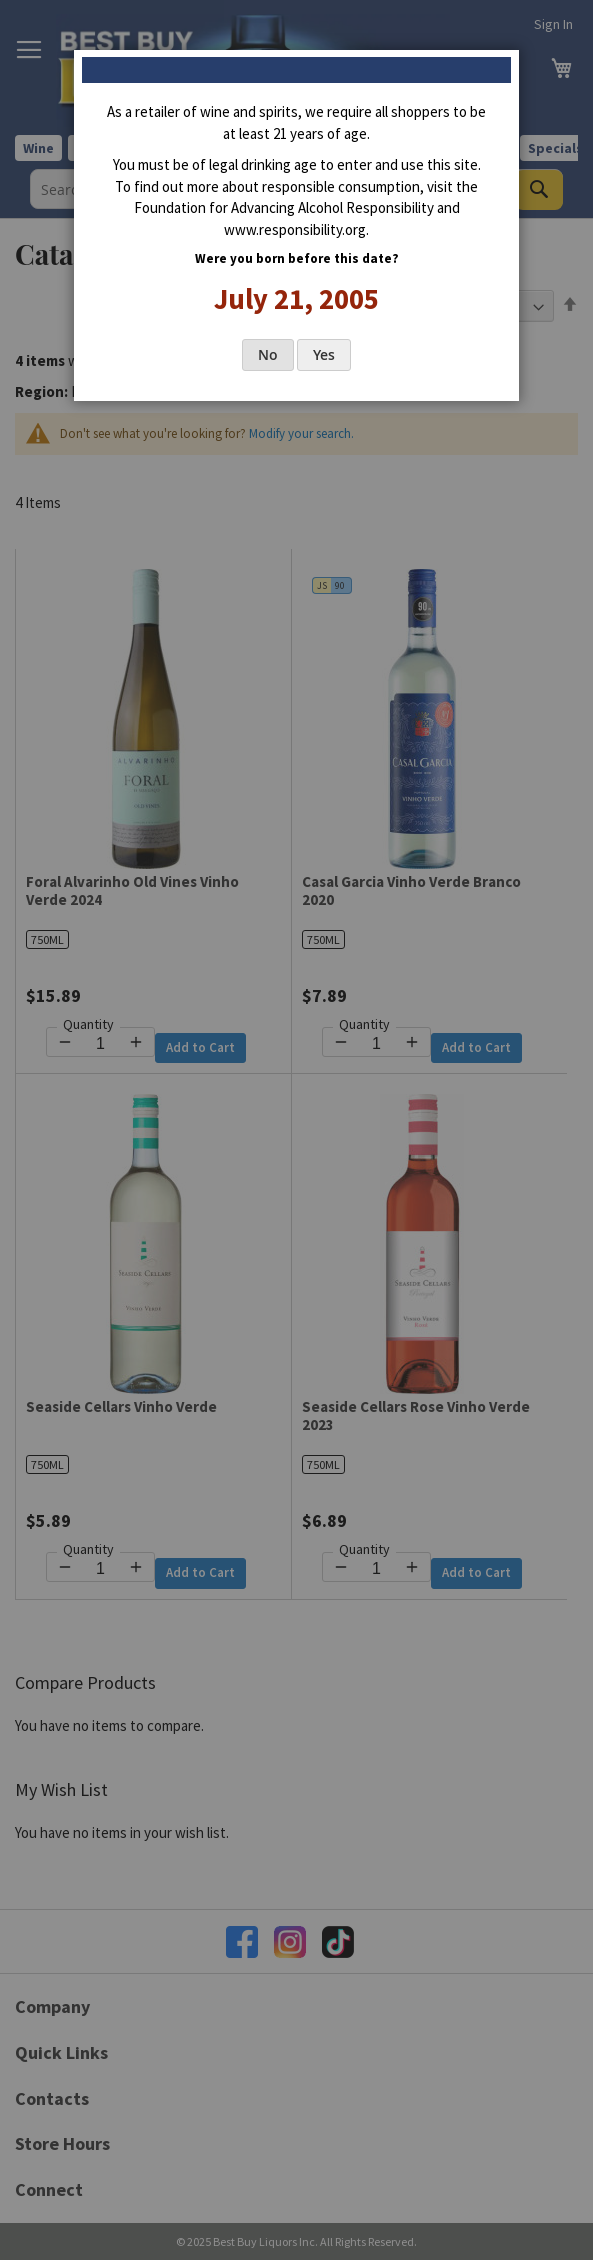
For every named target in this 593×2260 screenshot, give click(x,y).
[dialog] (296, 1130)
